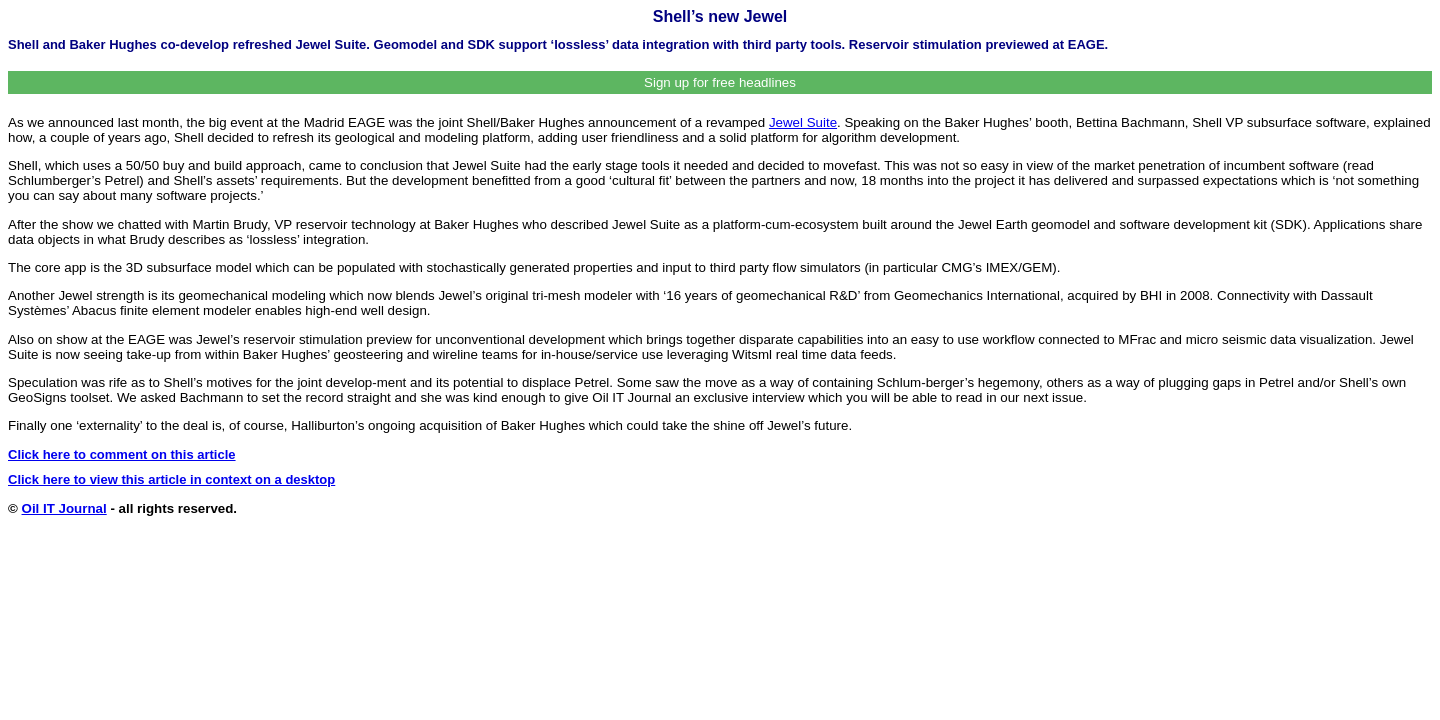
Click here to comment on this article (122, 454)
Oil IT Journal (64, 508)
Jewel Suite (803, 122)
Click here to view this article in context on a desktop (171, 479)
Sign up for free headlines (720, 82)
